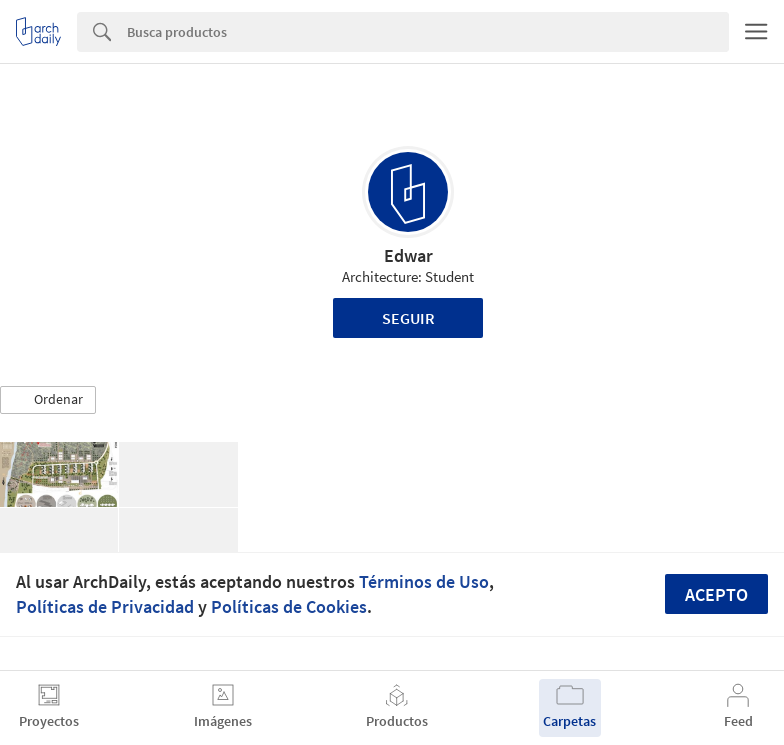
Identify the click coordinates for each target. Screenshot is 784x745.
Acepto (716, 594)
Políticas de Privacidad (105, 606)
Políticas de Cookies (289, 606)
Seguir (408, 318)
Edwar (408, 255)
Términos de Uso (424, 581)
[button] (48, 400)
